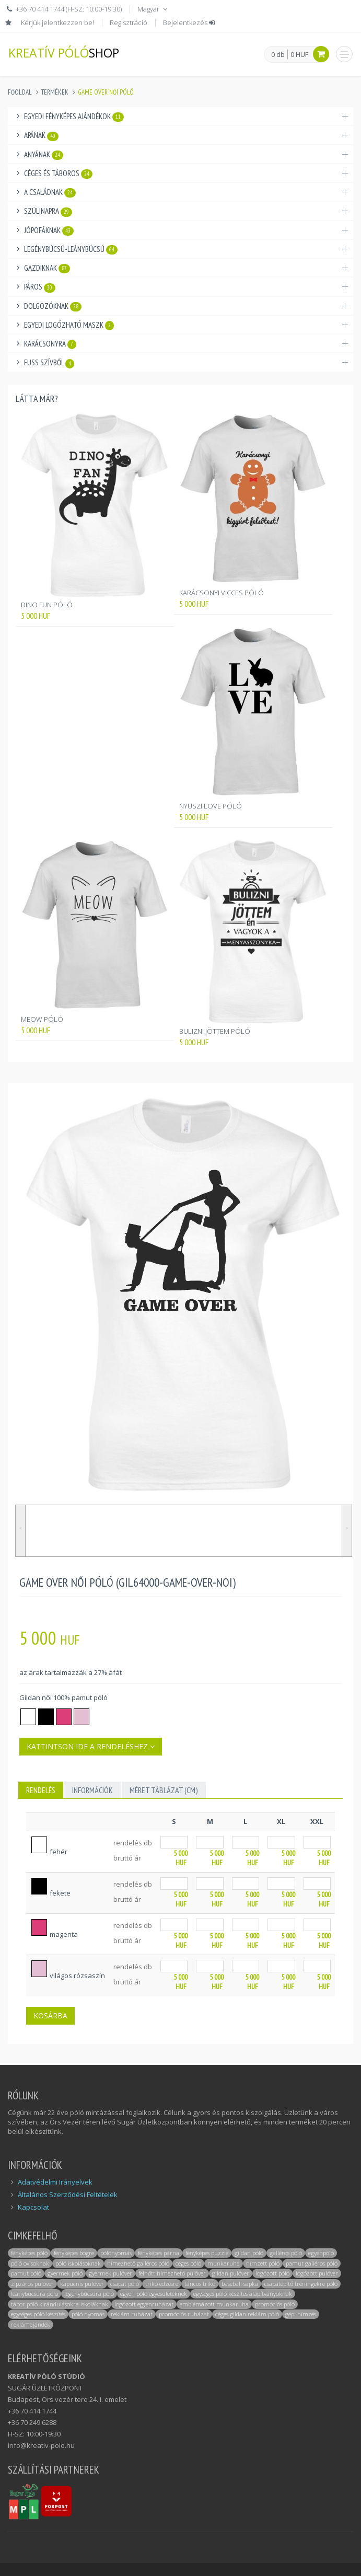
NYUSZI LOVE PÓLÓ (210, 806)
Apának (41, 135)
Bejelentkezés (189, 22)
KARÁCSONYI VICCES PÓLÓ (221, 592)
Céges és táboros (58, 173)
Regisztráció (128, 22)
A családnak (50, 192)
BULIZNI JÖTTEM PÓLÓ (214, 1031)
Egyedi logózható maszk (69, 325)
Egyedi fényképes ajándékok (74, 116)
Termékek (54, 92)
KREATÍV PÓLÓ (63, 52)
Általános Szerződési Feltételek (68, 2194)
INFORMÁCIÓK (92, 1790)
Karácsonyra (50, 344)
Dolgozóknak (52, 306)
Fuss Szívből (49, 362)
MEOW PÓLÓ (42, 1019)
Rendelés (40, 1790)
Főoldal (20, 92)
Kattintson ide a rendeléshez (91, 1746)
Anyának (43, 154)
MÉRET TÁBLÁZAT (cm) (164, 1790)
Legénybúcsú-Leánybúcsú (71, 249)
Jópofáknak (49, 230)
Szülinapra (48, 211)
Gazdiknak (47, 268)
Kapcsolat (33, 2207)
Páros (39, 287)
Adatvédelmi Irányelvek (55, 2182)
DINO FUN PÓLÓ (47, 604)
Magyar (153, 9)
